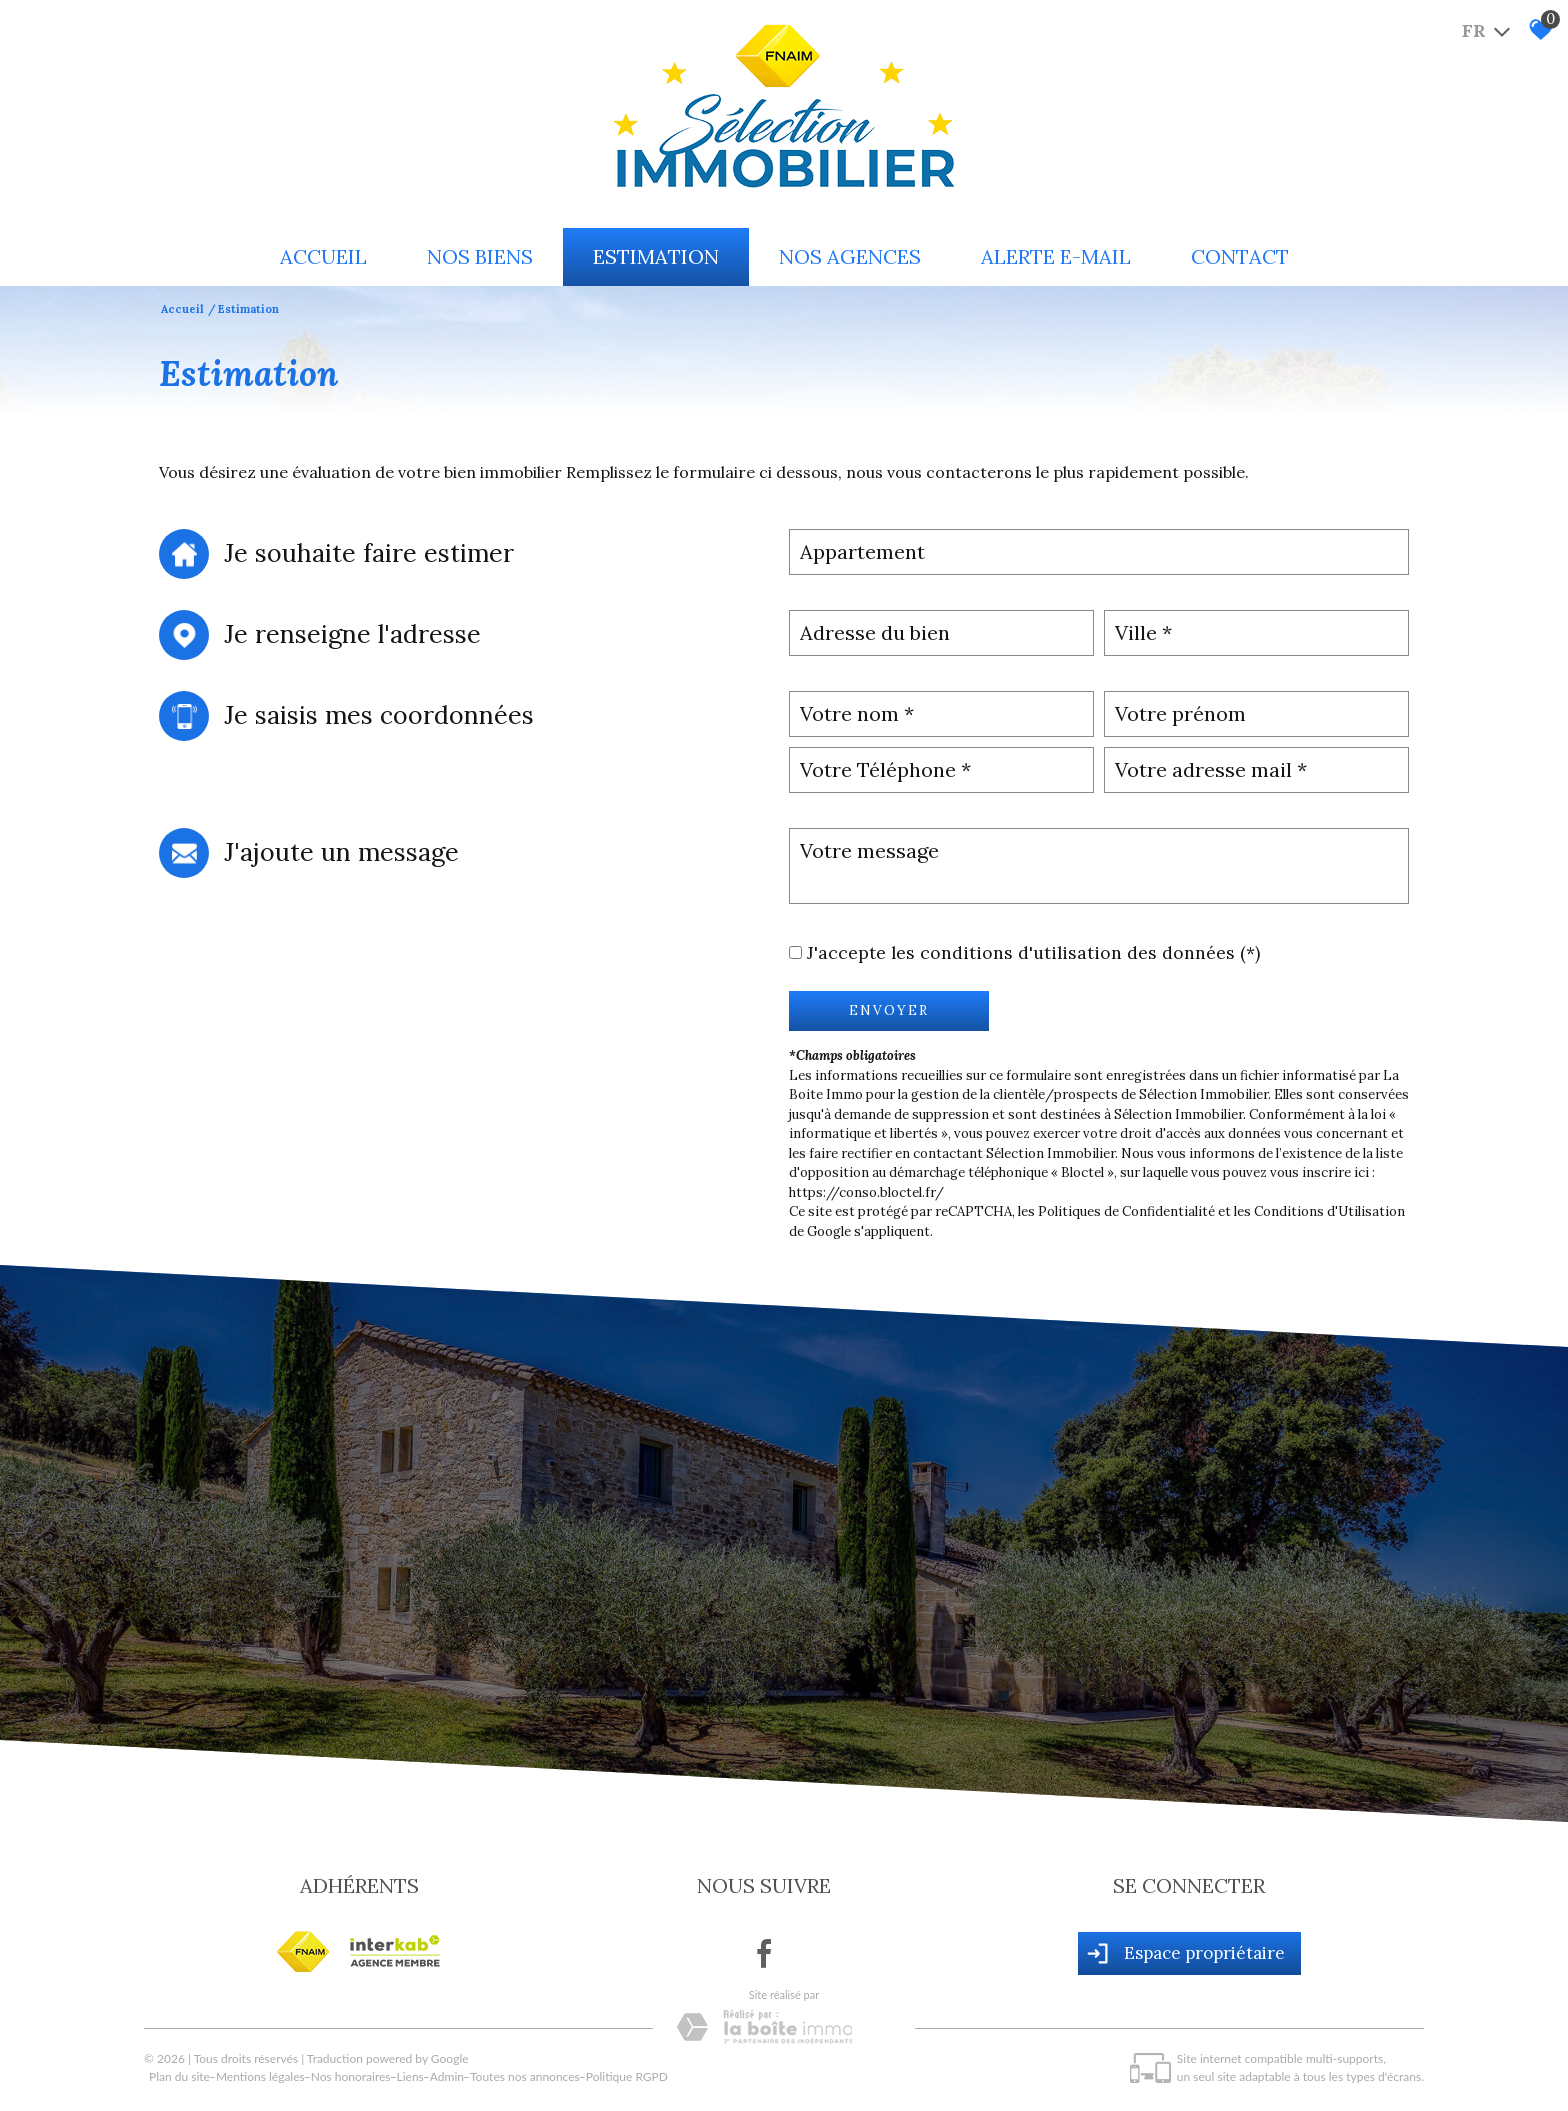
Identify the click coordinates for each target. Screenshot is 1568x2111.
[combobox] (1099, 552)
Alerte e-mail (1056, 256)
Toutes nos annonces (525, 2076)
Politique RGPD (627, 2076)
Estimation (656, 256)
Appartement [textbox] (862, 551)
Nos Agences (850, 256)
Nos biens (480, 256)
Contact (1240, 256)
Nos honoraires (351, 2076)
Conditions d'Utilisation (1329, 1211)
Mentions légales (260, 2076)
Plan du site (179, 2076)
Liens (410, 2076)
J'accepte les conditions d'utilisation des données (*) (1033, 952)
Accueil (323, 256)
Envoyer (889, 1010)
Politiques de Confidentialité (1126, 1211)
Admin (447, 2076)
